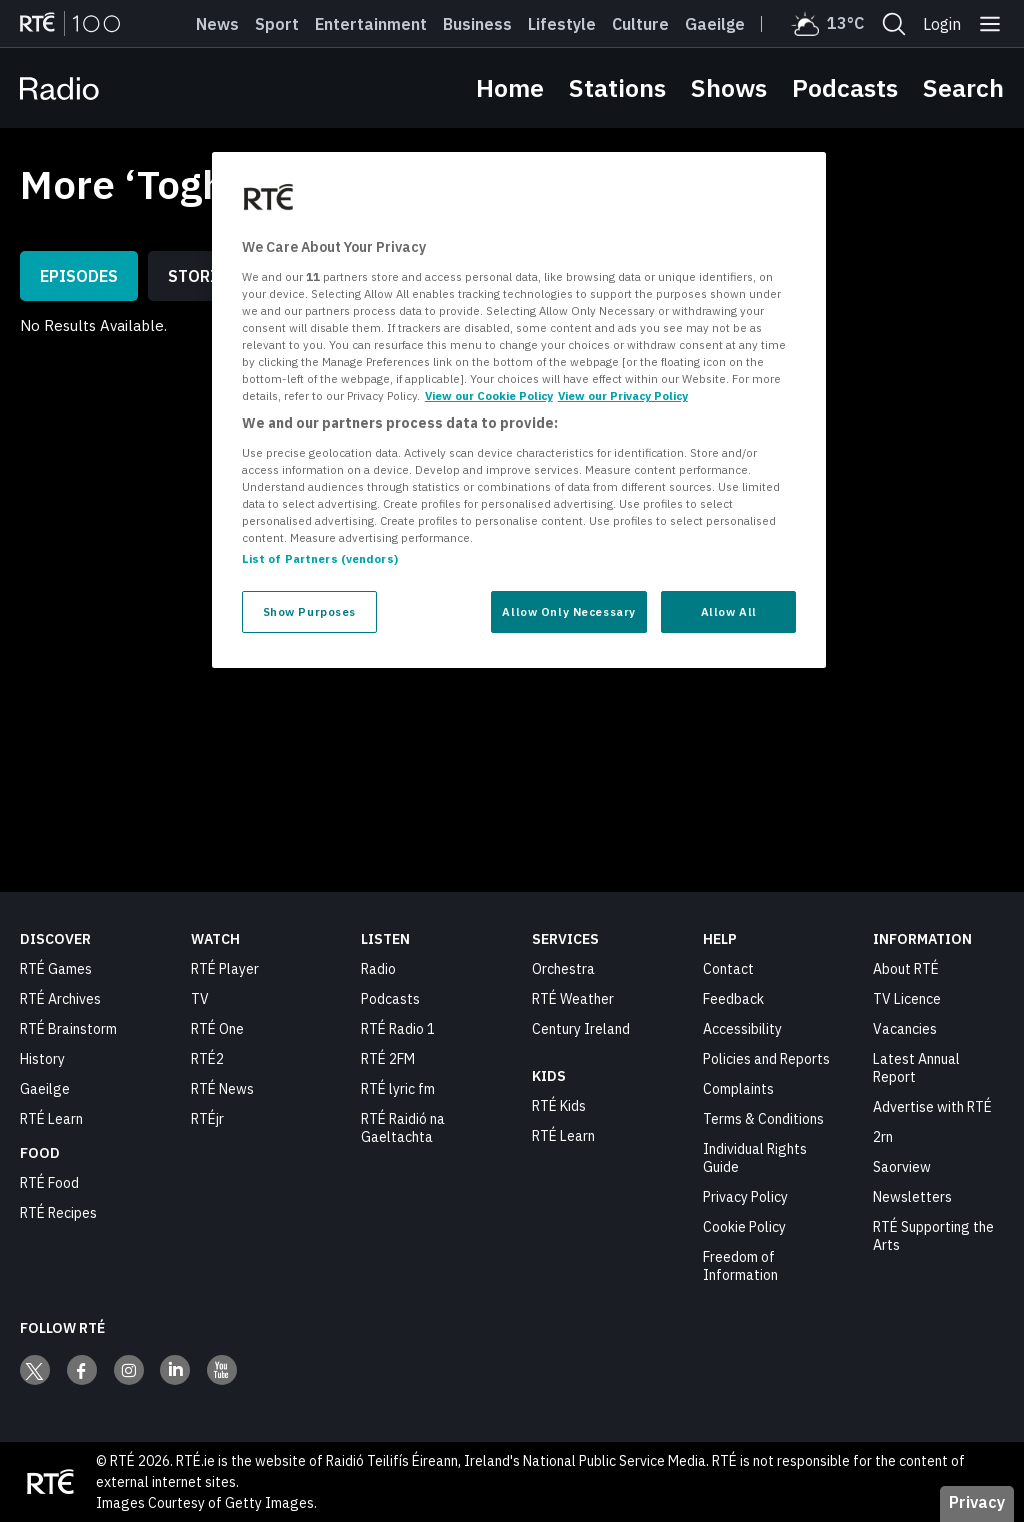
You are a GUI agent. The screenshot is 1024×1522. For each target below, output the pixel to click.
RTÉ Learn (51, 1119)
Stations (617, 87)
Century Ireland (581, 1029)
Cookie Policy (744, 1227)
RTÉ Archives (60, 999)
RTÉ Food (49, 1183)
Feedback (733, 999)
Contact (728, 969)
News (217, 24)
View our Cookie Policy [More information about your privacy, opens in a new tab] (489, 395)
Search (963, 87)
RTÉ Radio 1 (398, 1029)
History (42, 1059)
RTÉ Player (225, 969)
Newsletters (912, 1197)
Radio (378, 969)
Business (477, 24)
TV (200, 999)
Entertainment (371, 24)
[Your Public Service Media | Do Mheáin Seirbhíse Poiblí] (50, 1482)
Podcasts (845, 87)
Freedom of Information (740, 1266)
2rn (883, 1137)
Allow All (729, 611)
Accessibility (742, 1029)
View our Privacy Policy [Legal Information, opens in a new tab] (623, 395)
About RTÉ (906, 969)
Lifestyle (562, 24)
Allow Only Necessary (568, 611)
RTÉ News (222, 1089)
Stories (202, 276)
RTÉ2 (207, 1059)
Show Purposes (309, 611)
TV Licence (907, 999)
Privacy (977, 1502)
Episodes (79, 276)
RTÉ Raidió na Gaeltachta (403, 1128)
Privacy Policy (745, 1197)
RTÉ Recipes (58, 1213)
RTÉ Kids (559, 1106)
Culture (640, 24)
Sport (277, 24)
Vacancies (905, 1029)
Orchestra (563, 969)
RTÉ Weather (573, 999)
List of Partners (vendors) (320, 558)
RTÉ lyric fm (398, 1089)
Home (510, 87)
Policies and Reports (766, 1059)
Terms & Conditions (763, 1119)
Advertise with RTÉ (932, 1107)
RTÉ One (217, 1029)
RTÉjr (207, 1119)
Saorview (902, 1167)
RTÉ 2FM (388, 1059)
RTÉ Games (56, 969)
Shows (729, 87)
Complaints (738, 1089)
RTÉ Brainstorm (68, 1029)
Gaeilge (715, 24)
